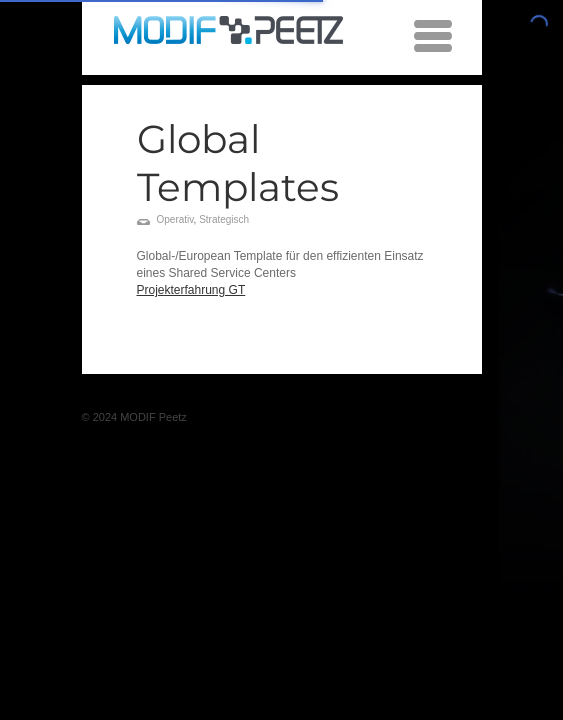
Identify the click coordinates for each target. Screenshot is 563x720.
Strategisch (224, 219)
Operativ (175, 219)
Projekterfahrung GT (191, 290)
